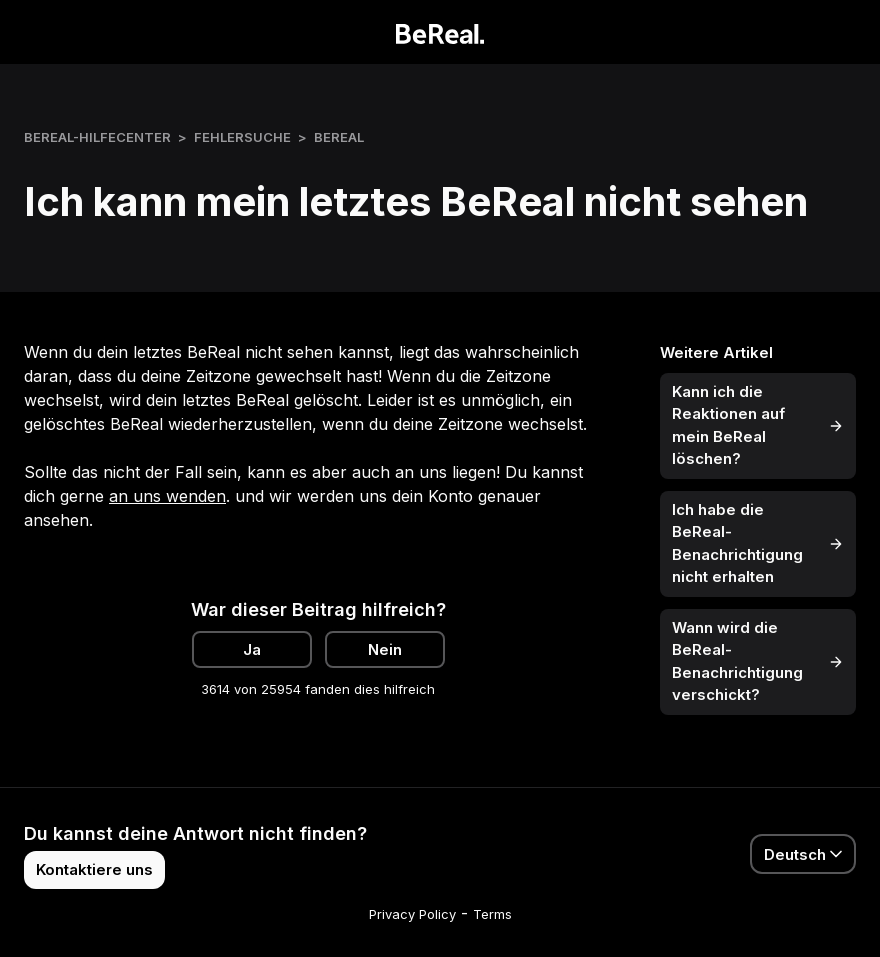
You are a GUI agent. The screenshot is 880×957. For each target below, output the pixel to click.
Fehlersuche (242, 137)
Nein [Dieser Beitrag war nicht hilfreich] (385, 649)
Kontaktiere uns (94, 869)
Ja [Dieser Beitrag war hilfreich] (252, 649)
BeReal (339, 137)
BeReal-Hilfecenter (97, 137)
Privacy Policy (412, 914)
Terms (492, 914)
